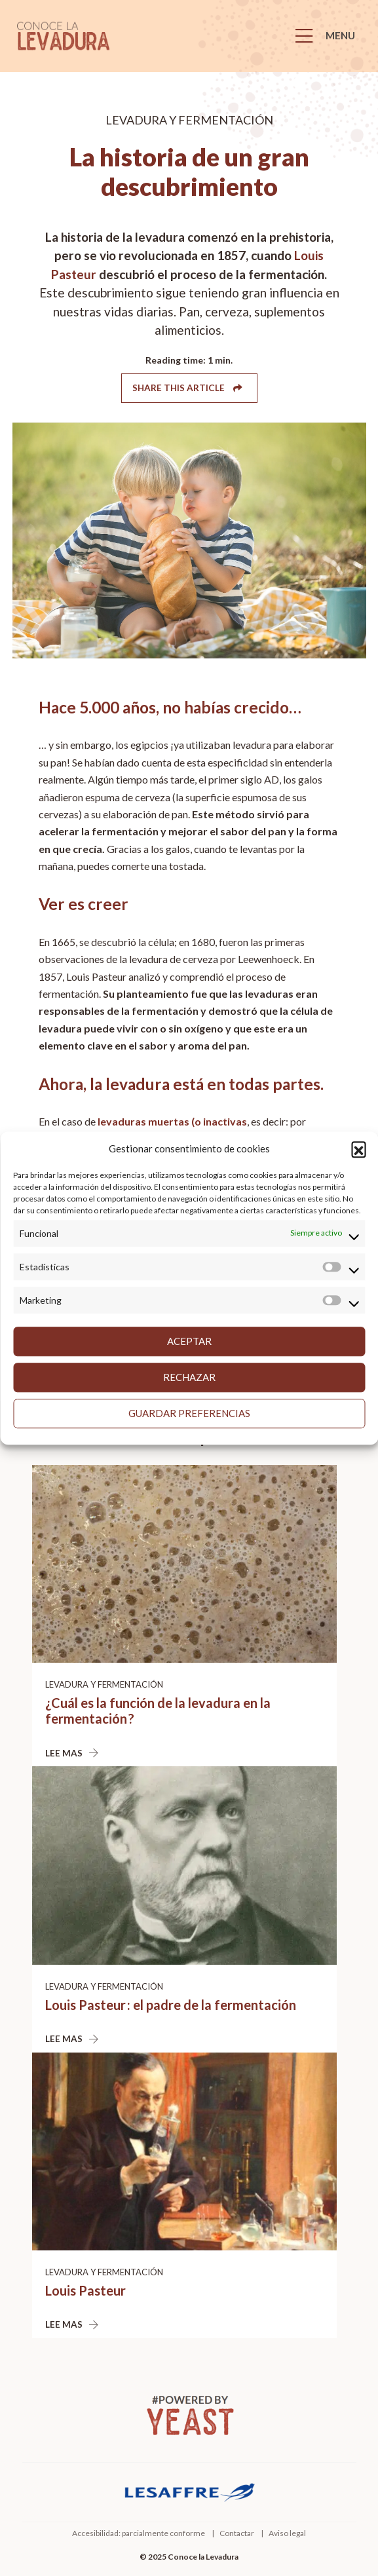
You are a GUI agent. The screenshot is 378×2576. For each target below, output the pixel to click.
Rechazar (189, 1377)
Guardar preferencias (189, 1413)
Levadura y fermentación (104, 1684)
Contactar (236, 2533)
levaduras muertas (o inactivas (172, 1121)
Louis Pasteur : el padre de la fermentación (170, 2005)
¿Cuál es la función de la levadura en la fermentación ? (158, 1710)
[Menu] (328, 36)
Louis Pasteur (85, 2290)
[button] (358, 1149)
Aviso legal (287, 2533)
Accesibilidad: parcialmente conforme (138, 2533)
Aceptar (189, 1341)
